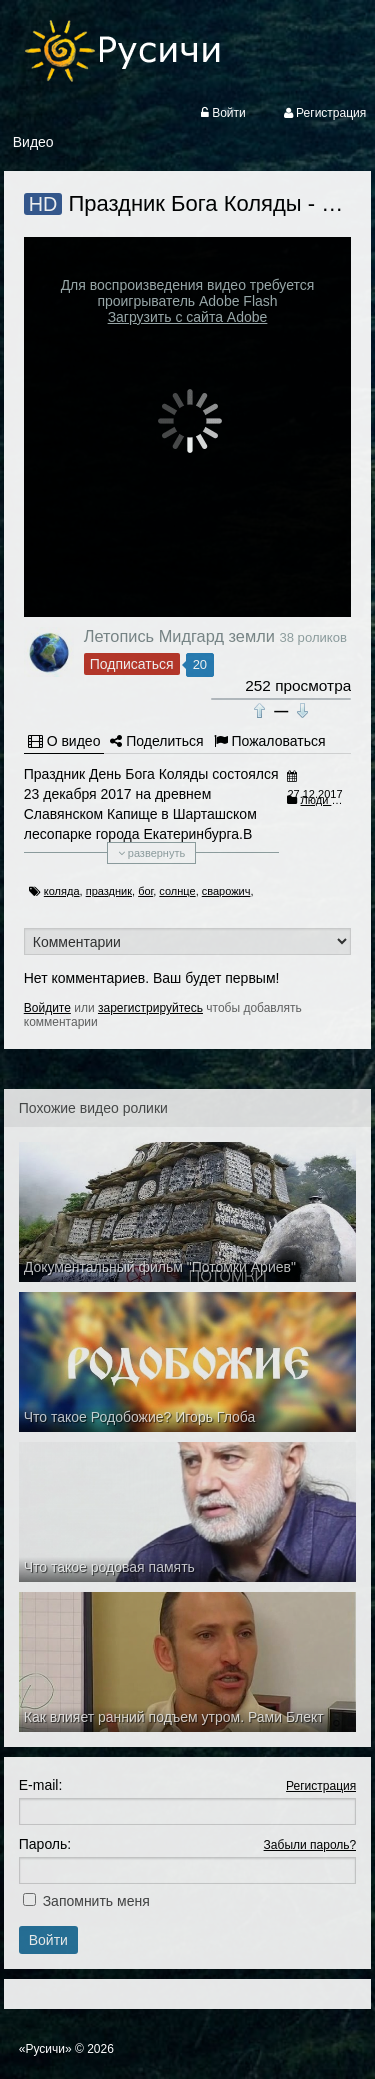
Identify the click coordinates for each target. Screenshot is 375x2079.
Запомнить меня (96, 1901)
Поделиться (156, 741)
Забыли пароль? (310, 1845)
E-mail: (41, 1785)
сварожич (226, 891)
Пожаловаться (270, 741)
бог (145, 891)
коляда (62, 891)
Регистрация (321, 1786)
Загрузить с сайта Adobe (188, 317)
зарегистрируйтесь (150, 1008)
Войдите (47, 1008)
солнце (177, 891)
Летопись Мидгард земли (179, 636)
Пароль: (45, 1844)
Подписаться (132, 664)
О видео (64, 741)
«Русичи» (45, 2049)
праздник (109, 891)
